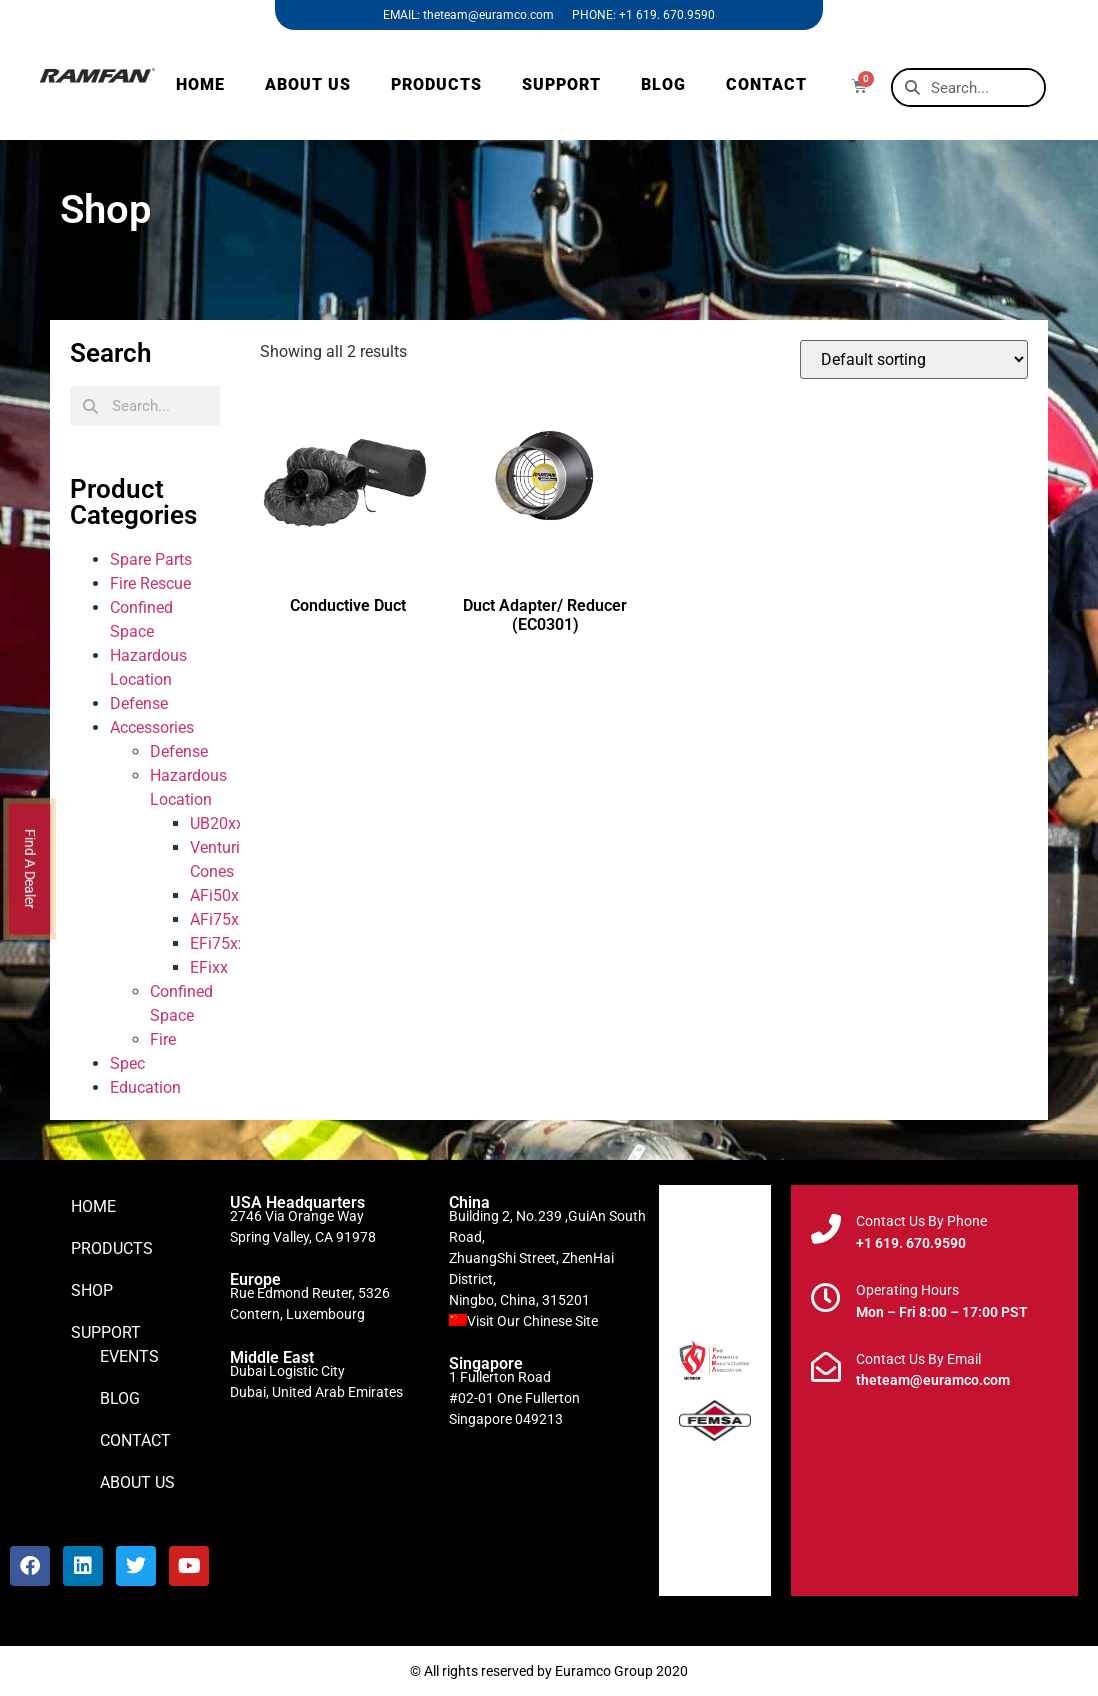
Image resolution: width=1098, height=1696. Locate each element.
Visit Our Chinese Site (532, 1321)
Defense (139, 703)
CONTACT (766, 84)
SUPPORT (561, 84)
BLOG (663, 84)
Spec (127, 1063)
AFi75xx (218, 919)
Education (145, 1087)
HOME (200, 84)
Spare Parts (151, 559)
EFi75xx (218, 943)
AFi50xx (218, 895)
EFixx (209, 967)
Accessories (152, 727)
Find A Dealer (30, 869)
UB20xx (217, 823)
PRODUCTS (436, 84)
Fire (163, 1039)
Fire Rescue (150, 583)
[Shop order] (914, 359)
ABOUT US (308, 84)
